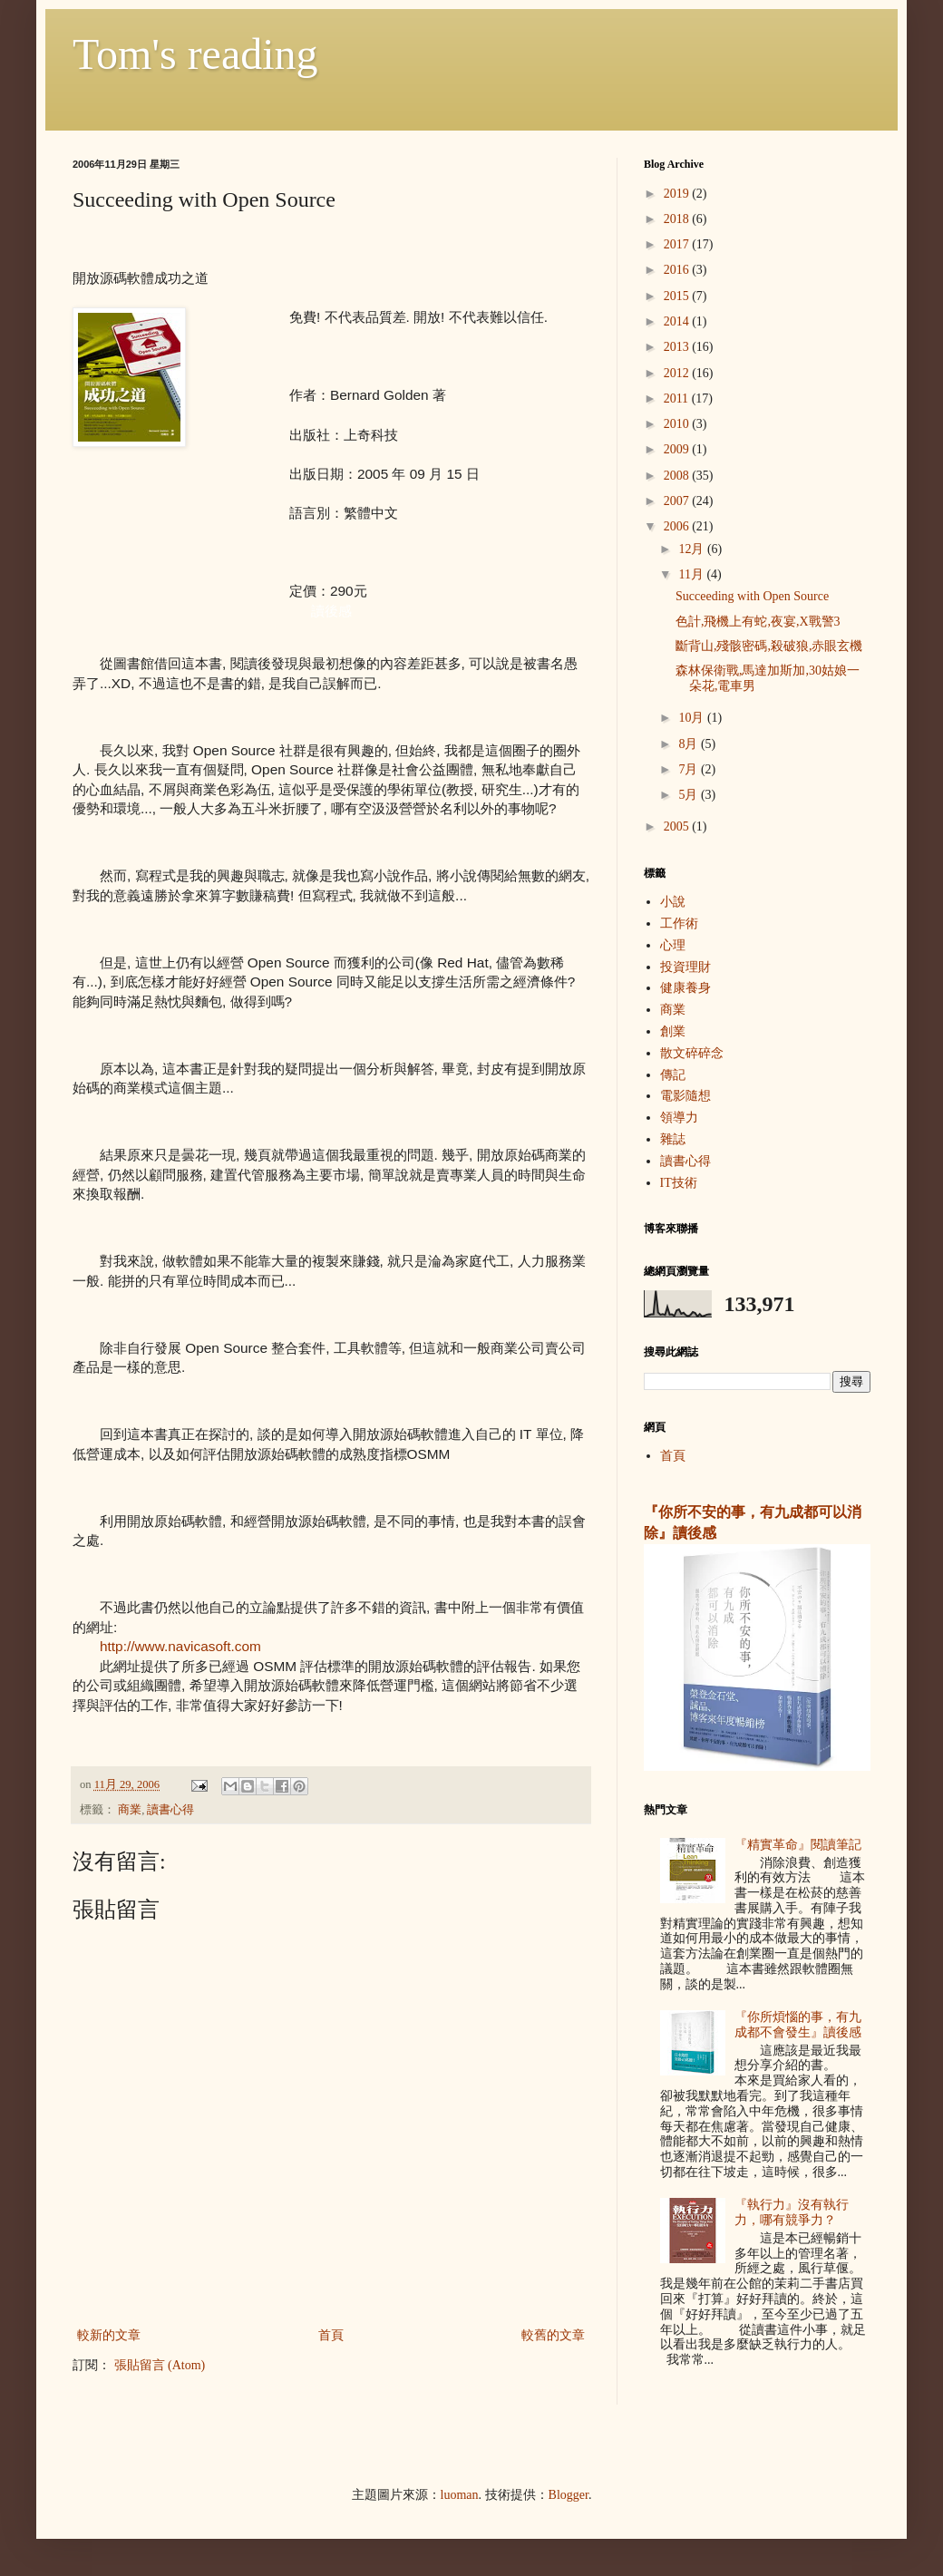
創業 (672, 1031)
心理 (672, 945)
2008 (678, 475)
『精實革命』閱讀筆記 (797, 1845)
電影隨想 (685, 1096)
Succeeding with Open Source (752, 596)
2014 (678, 321)
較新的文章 (109, 2335)
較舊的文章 (553, 2335)
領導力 (679, 1117)
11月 (692, 574)
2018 (678, 219)
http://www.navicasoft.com (180, 1646)
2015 (678, 296)
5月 (689, 795)
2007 (678, 501)
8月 (689, 744)
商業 (129, 1809)
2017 (678, 244)
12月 (692, 549)
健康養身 (685, 988)
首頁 (331, 2335)
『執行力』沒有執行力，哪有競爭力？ (791, 2212)
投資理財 (685, 967)
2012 (678, 373)
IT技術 (678, 1183)
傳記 (672, 1075)
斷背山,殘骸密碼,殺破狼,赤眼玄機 (769, 646)
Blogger (568, 2495)
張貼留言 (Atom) (160, 2365)
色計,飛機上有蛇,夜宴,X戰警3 (758, 621)
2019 (678, 193)
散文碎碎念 (692, 1053)
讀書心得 (170, 1809)
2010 (678, 424)
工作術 (679, 923)
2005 (678, 826)
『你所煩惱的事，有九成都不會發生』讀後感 (797, 2024)
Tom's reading (195, 54)
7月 (689, 769)
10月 (692, 717)
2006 (678, 526)
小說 (672, 902)
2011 (678, 398)
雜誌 (672, 1139)
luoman (460, 2495)
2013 (678, 347)
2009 (678, 449)
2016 (678, 270)
